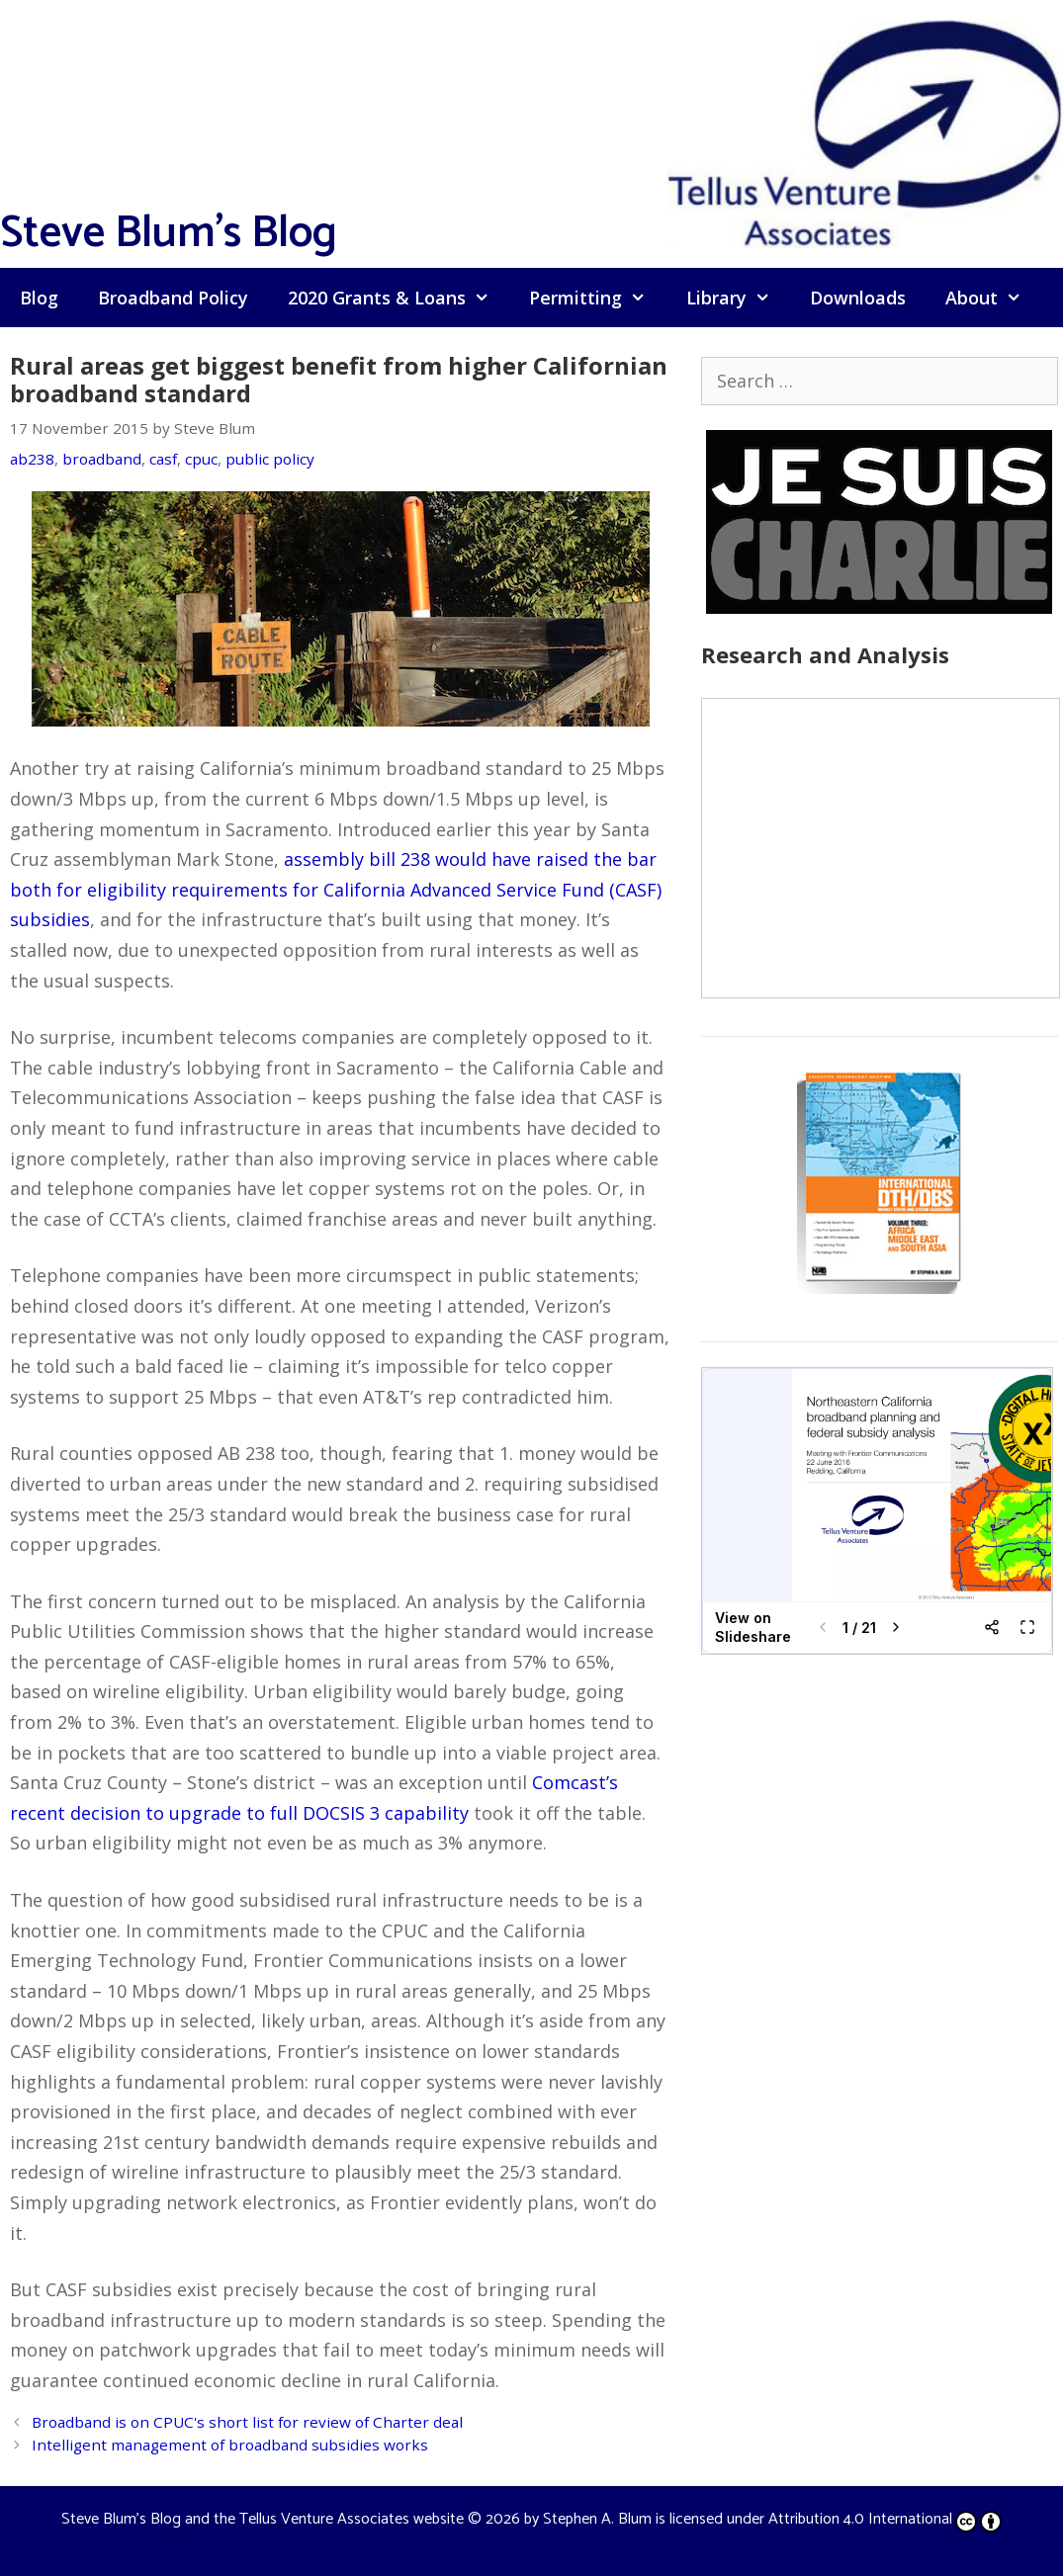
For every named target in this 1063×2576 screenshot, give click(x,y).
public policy (269, 459)
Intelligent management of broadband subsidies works (230, 2444)
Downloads (858, 297)
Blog (39, 297)
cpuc (201, 459)
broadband (101, 459)
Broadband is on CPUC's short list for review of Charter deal (247, 2422)
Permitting (597, 297)
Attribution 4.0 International (885, 2519)
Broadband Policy (173, 297)
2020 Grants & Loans (398, 297)
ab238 (32, 459)
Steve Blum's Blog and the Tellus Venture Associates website (262, 2519)
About (993, 297)
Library (738, 297)
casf (163, 459)
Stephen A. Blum (597, 2519)
